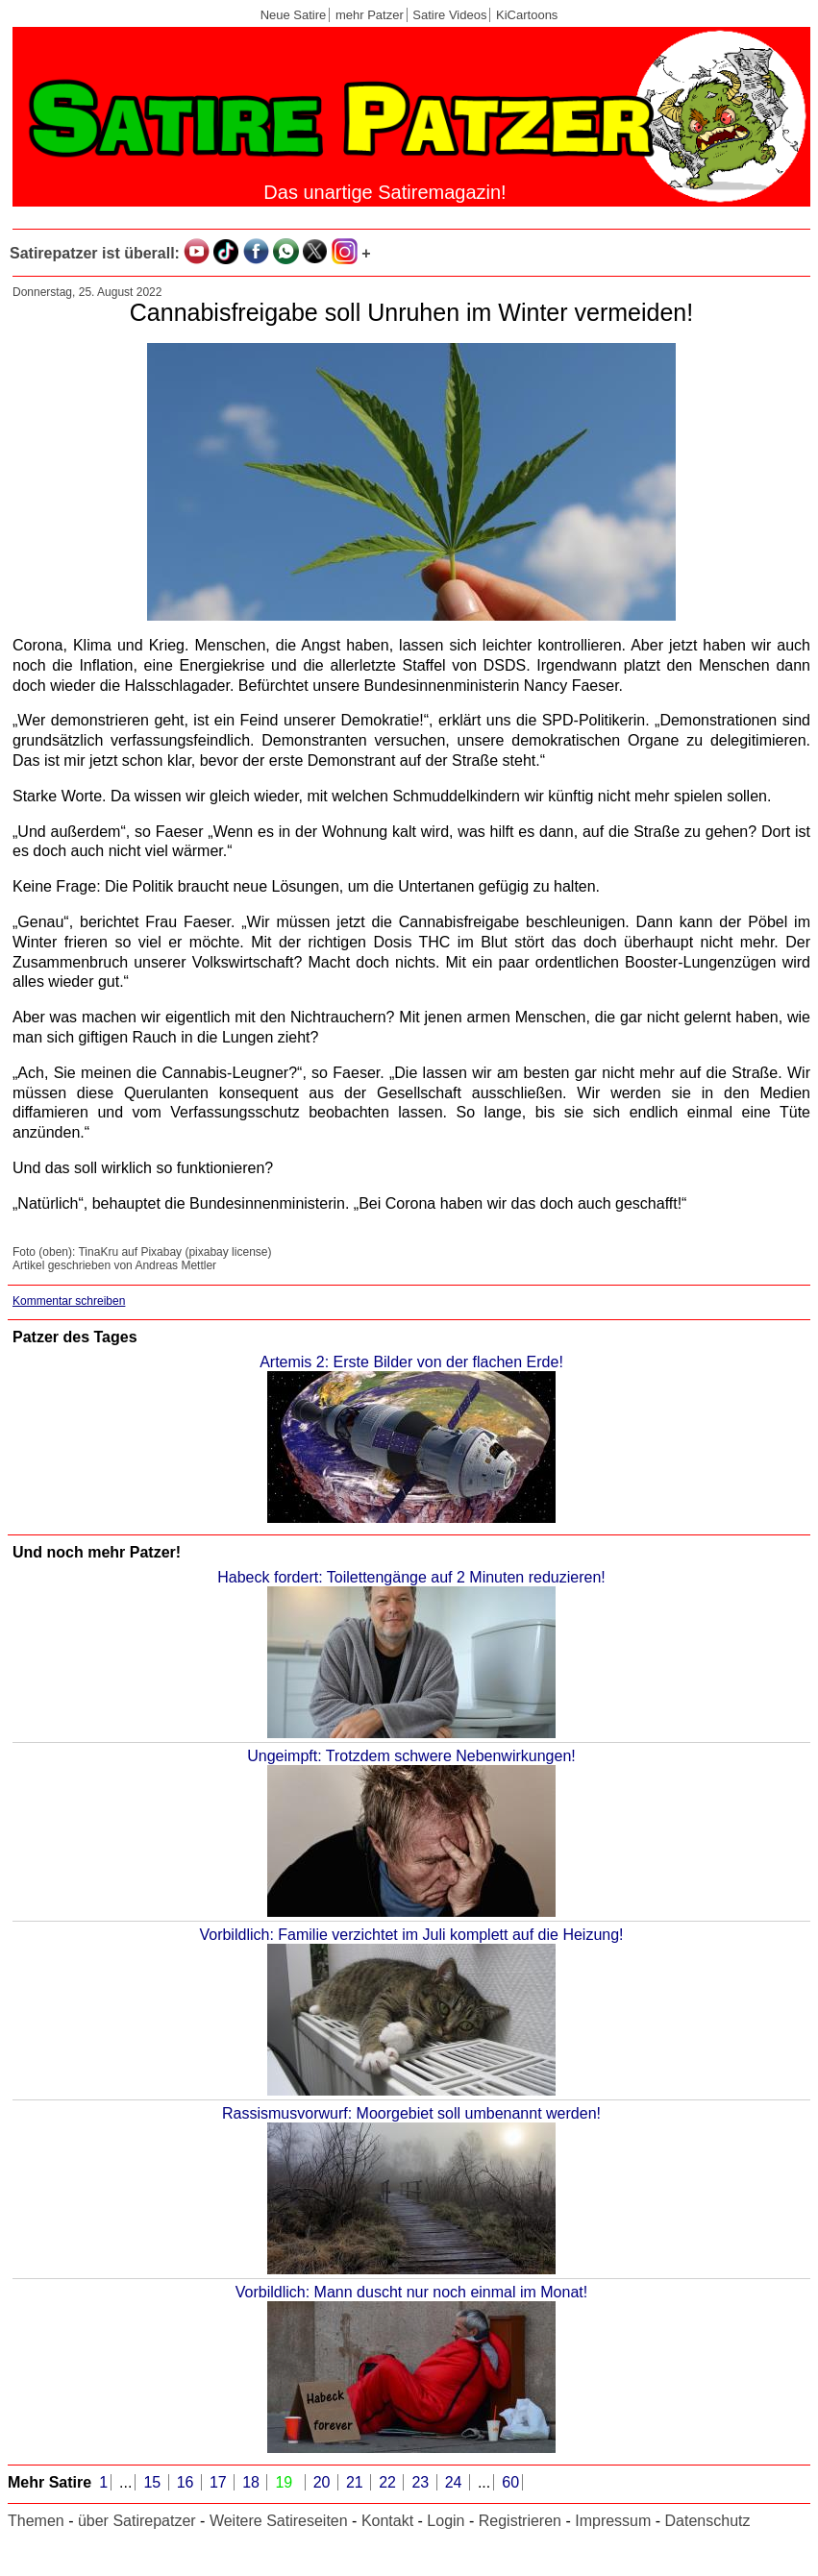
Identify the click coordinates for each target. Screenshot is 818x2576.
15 (153, 2482)
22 (389, 2482)
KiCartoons (527, 15)
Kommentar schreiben (68, 1301)
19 (285, 2482)
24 (455, 2482)
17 (220, 2482)
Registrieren (520, 2521)
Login (445, 2521)
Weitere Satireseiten (279, 2521)
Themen (36, 2521)
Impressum (613, 2521)
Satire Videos (449, 15)
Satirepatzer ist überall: (95, 253)
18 (252, 2482)
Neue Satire (293, 15)
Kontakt (387, 2521)
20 (324, 2482)
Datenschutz (708, 2521)
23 (422, 2482)
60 (510, 2482)
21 (356, 2482)
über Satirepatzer (137, 2521)
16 (187, 2482)
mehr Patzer (369, 15)
